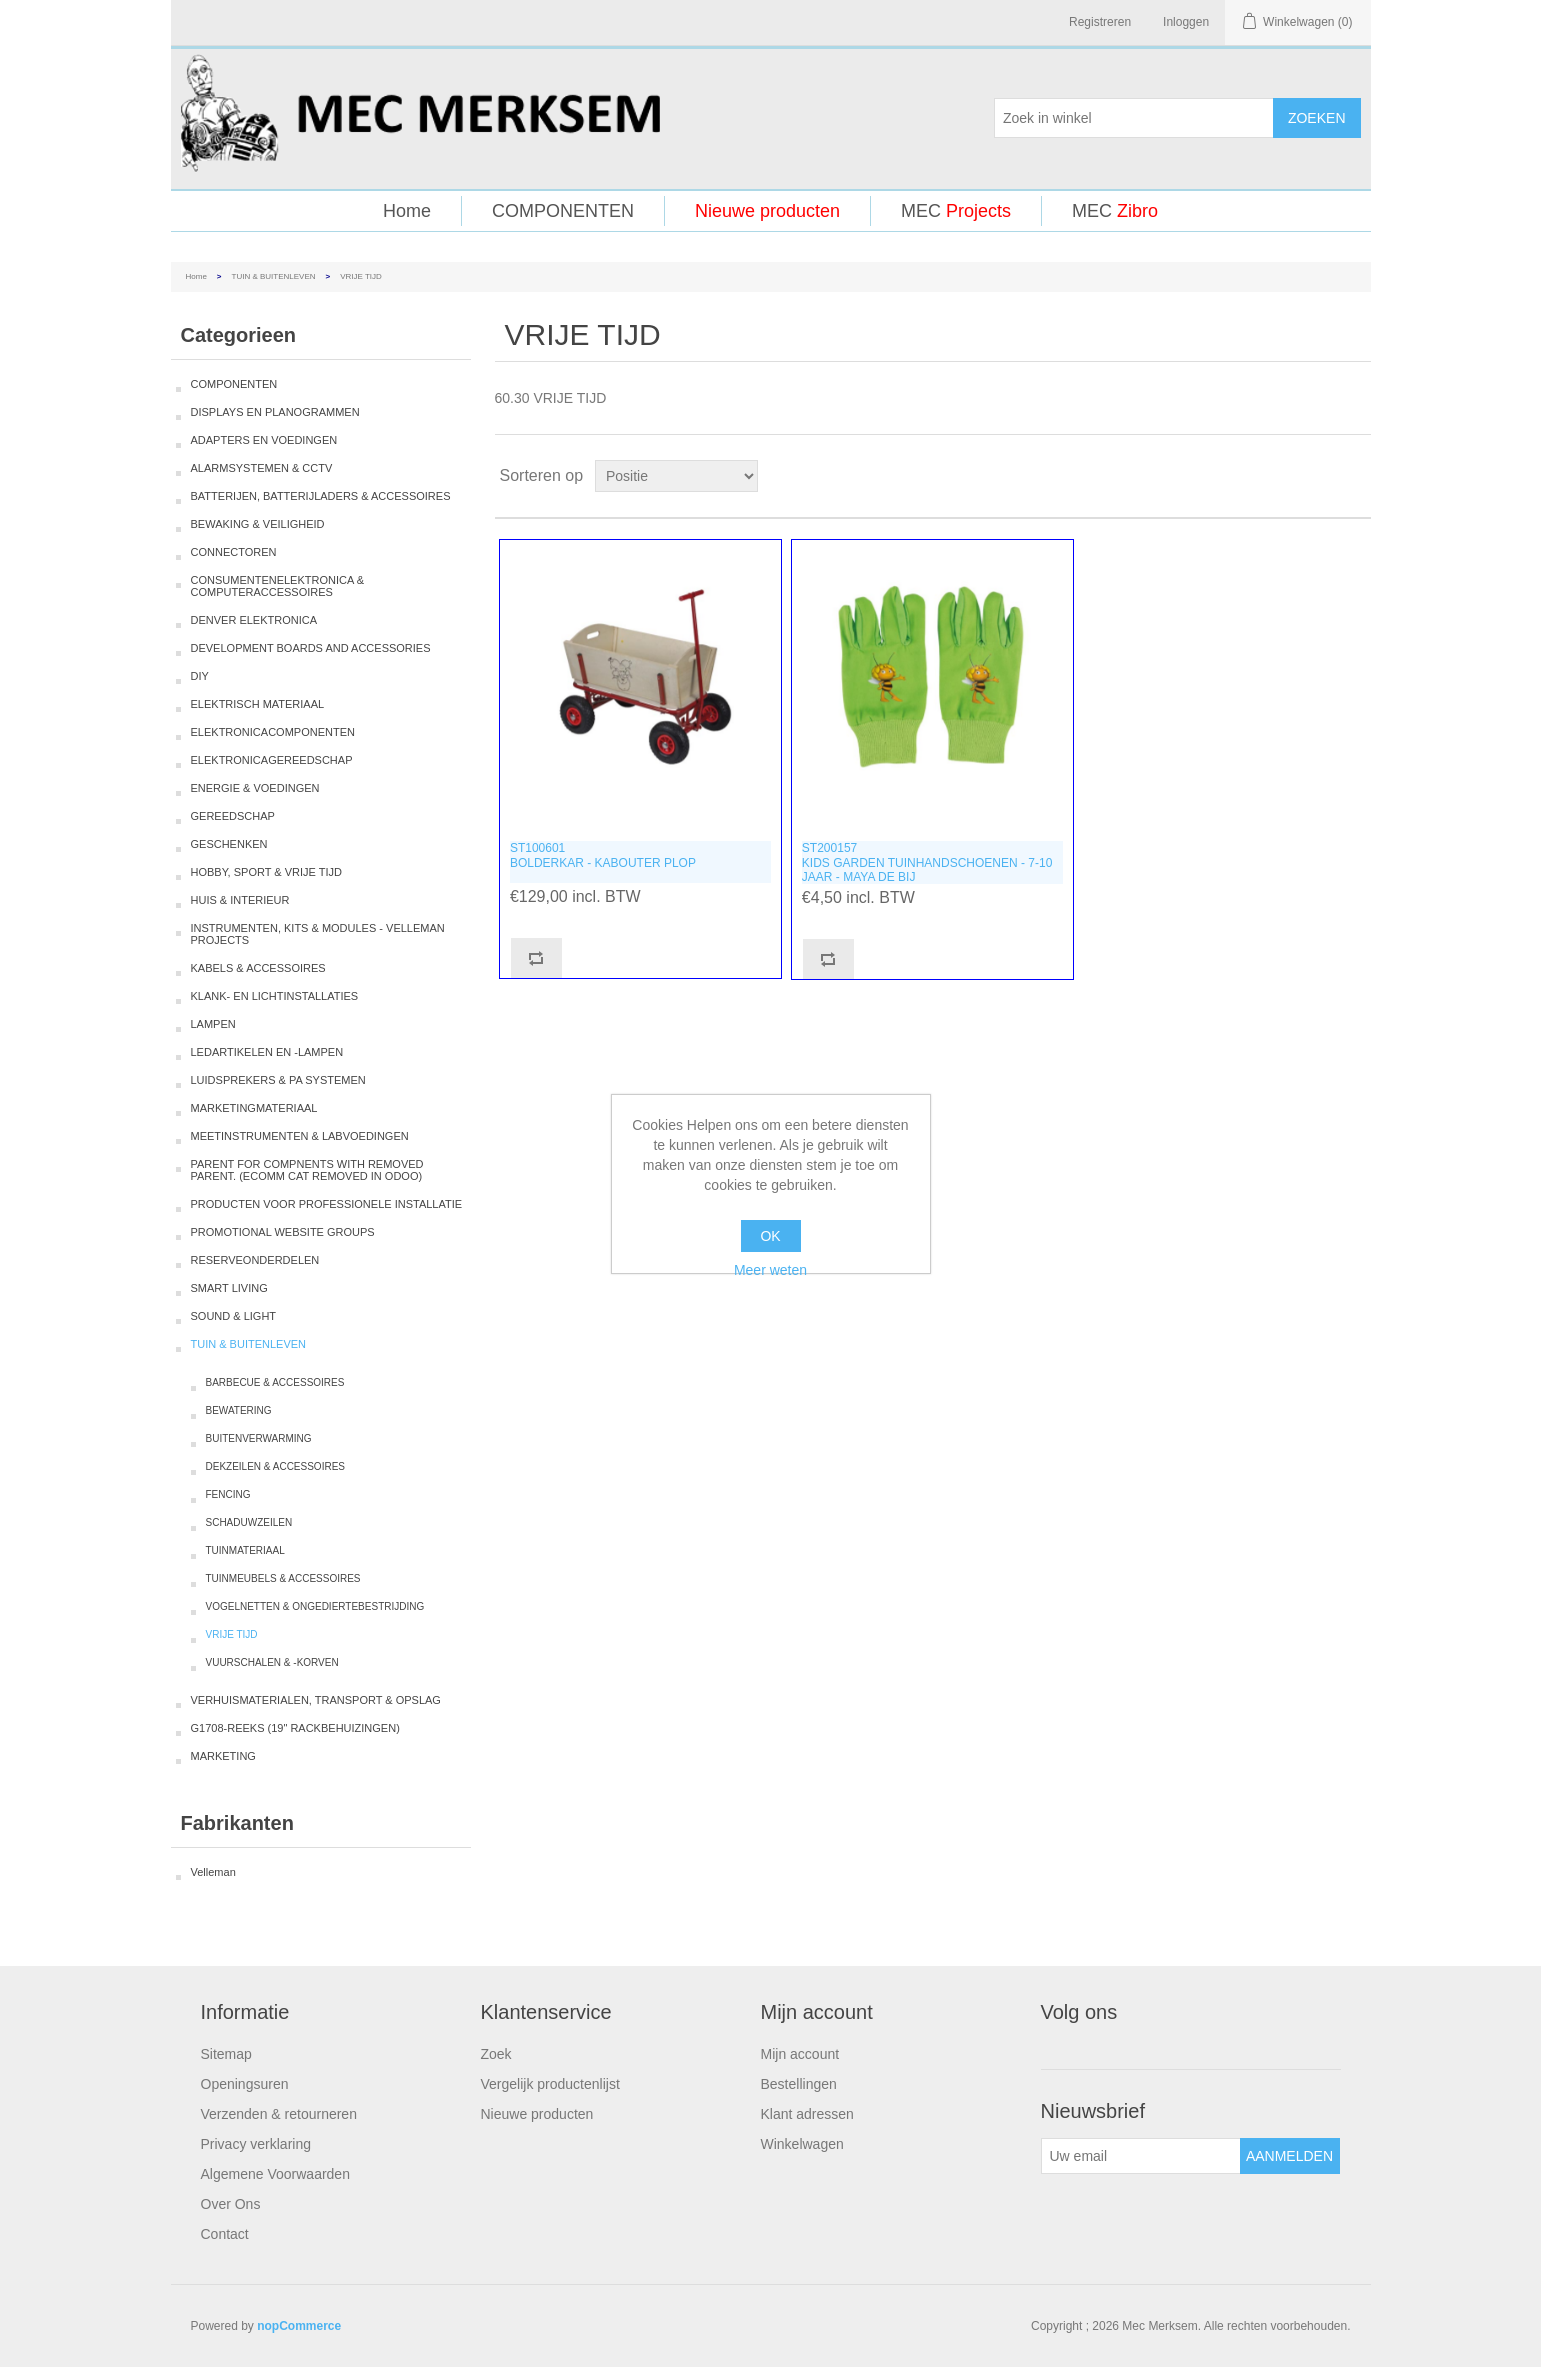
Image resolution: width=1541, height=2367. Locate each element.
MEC (956, 211)
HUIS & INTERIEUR (240, 900)
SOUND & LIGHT (234, 1316)
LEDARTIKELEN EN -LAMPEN (267, 1052)
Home (407, 211)
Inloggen (1186, 22)
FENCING (228, 1494)
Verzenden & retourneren (279, 2114)
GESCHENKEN (229, 844)
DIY (200, 676)
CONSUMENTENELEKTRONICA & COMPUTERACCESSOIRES (278, 586)
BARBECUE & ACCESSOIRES (275, 1382)
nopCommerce (299, 2326)
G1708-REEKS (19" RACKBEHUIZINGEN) (295, 1728)
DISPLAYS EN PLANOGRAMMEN (275, 412)
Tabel (1318, 476)
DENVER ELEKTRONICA (254, 620)
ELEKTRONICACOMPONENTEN (273, 732)
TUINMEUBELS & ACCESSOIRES (283, 1578)
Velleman (213, 1872)
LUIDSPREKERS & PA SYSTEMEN (278, 1080)
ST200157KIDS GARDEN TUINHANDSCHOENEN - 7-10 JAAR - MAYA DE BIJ (927, 862)
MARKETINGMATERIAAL (254, 1108)
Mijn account (800, 2054)
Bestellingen (799, 2084)
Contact (225, 2234)
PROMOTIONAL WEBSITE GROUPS (283, 1232)
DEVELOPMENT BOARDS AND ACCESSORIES (311, 648)
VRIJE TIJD (232, 1634)
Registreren (1100, 22)
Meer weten (770, 1270)
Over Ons (231, 2204)
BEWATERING (239, 1410)
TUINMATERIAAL (245, 1550)
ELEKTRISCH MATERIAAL (258, 704)
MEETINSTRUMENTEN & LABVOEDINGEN (300, 1136)
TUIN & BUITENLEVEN (274, 276)
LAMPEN (213, 1024)
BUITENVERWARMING (259, 1438)
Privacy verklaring (256, 2144)
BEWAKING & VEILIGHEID (258, 524)
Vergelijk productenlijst (550, 2084)
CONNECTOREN (234, 552)
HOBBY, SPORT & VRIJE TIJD (266, 872)
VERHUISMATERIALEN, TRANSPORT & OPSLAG (316, 1700)
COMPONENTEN (563, 211)
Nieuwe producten (767, 211)
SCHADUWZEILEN (249, 1522)
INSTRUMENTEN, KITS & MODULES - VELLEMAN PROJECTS (318, 934)
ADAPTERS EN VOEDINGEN (264, 440)
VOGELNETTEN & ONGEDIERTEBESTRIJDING (315, 1606)
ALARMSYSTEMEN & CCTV (262, 468)
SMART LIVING (229, 1288)
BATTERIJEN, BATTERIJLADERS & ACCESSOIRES (321, 496)
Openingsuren (245, 2084)
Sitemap (226, 2054)
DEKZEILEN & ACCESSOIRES (276, 1466)
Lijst (1354, 476)
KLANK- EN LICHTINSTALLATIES (275, 996)
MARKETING (223, 1756)
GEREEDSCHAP (233, 816)
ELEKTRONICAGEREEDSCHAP (272, 760)
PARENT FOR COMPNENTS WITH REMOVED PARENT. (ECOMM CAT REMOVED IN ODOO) (307, 1170)
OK (770, 1236)
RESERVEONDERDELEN (255, 1260)
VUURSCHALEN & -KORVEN (272, 1662)
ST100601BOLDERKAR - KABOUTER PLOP (603, 855)
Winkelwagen (802, 2144)
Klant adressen (807, 2114)
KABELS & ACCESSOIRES (258, 968)
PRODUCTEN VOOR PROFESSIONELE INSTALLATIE (327, 1204)
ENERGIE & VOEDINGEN (255, 788)
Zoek (496, 2054)
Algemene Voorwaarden (275, 2174)
